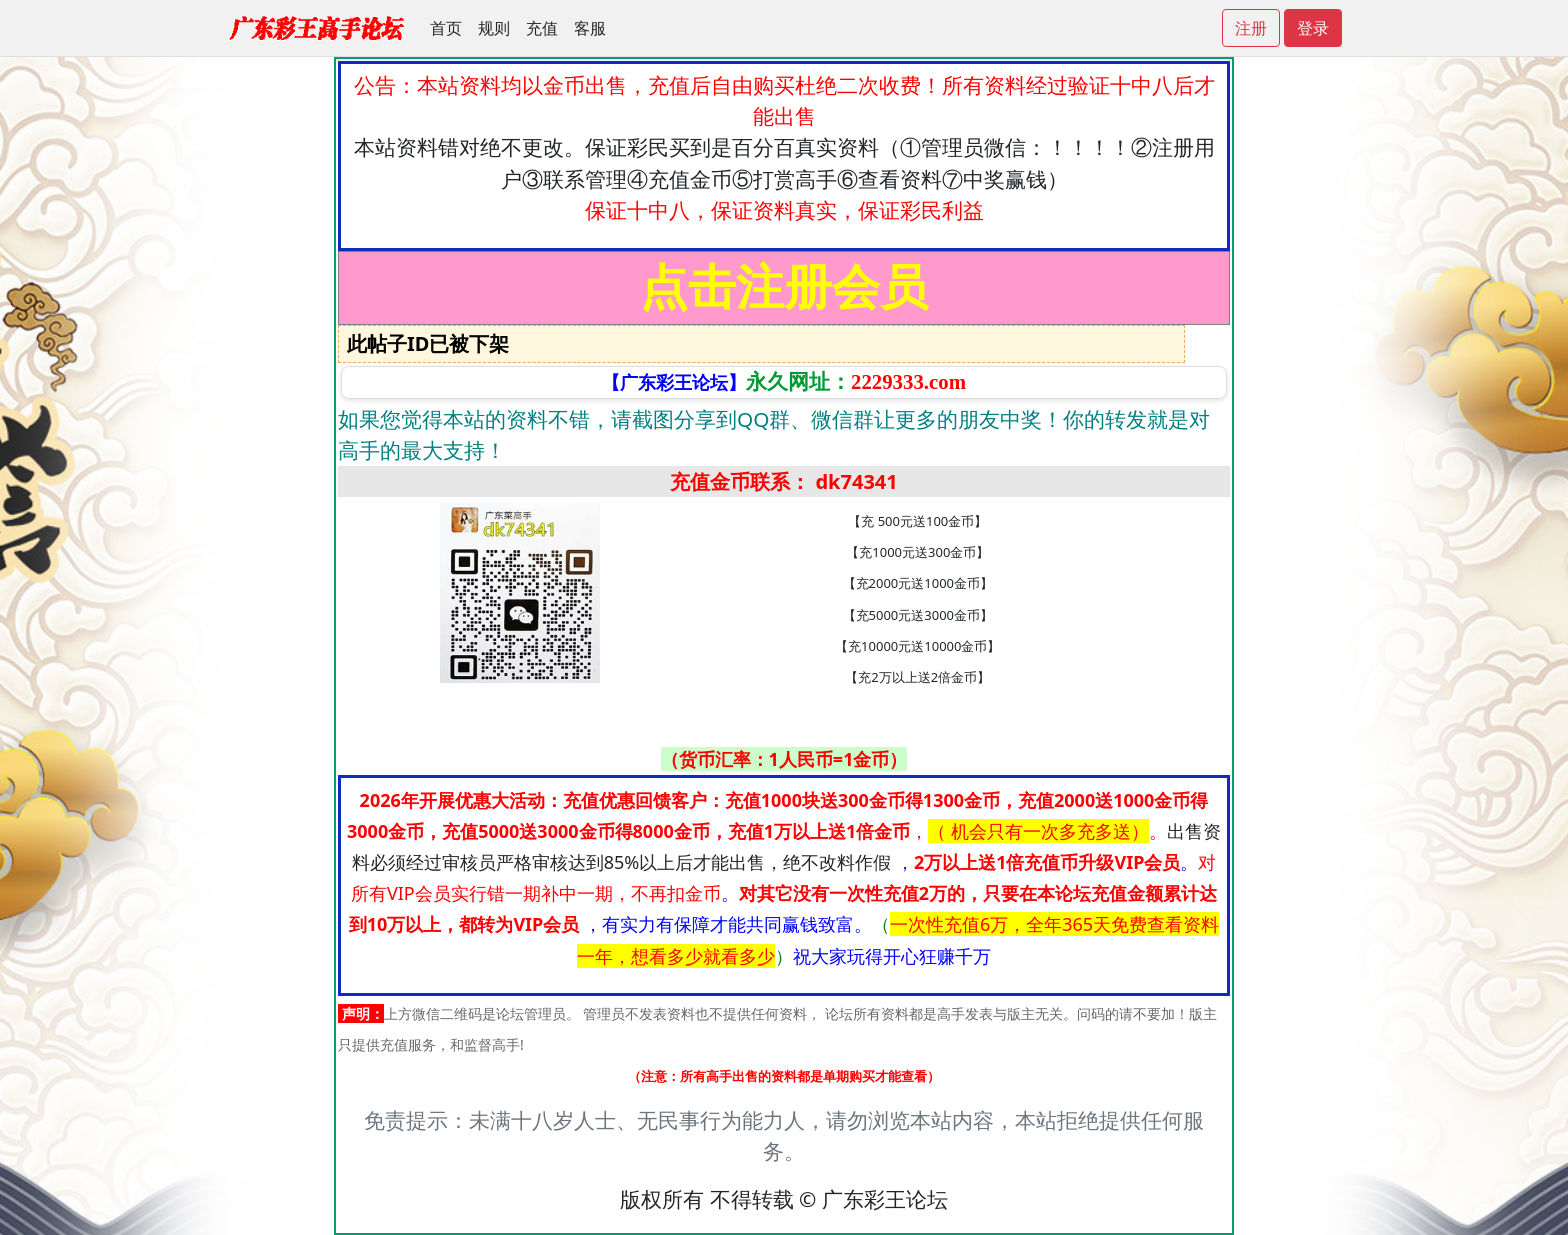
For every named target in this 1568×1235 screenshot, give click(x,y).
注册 (1251, 28)
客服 (590, 28)
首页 (446, 28)
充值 (542, 28)
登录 (1313, 28)
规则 (494, 28)
